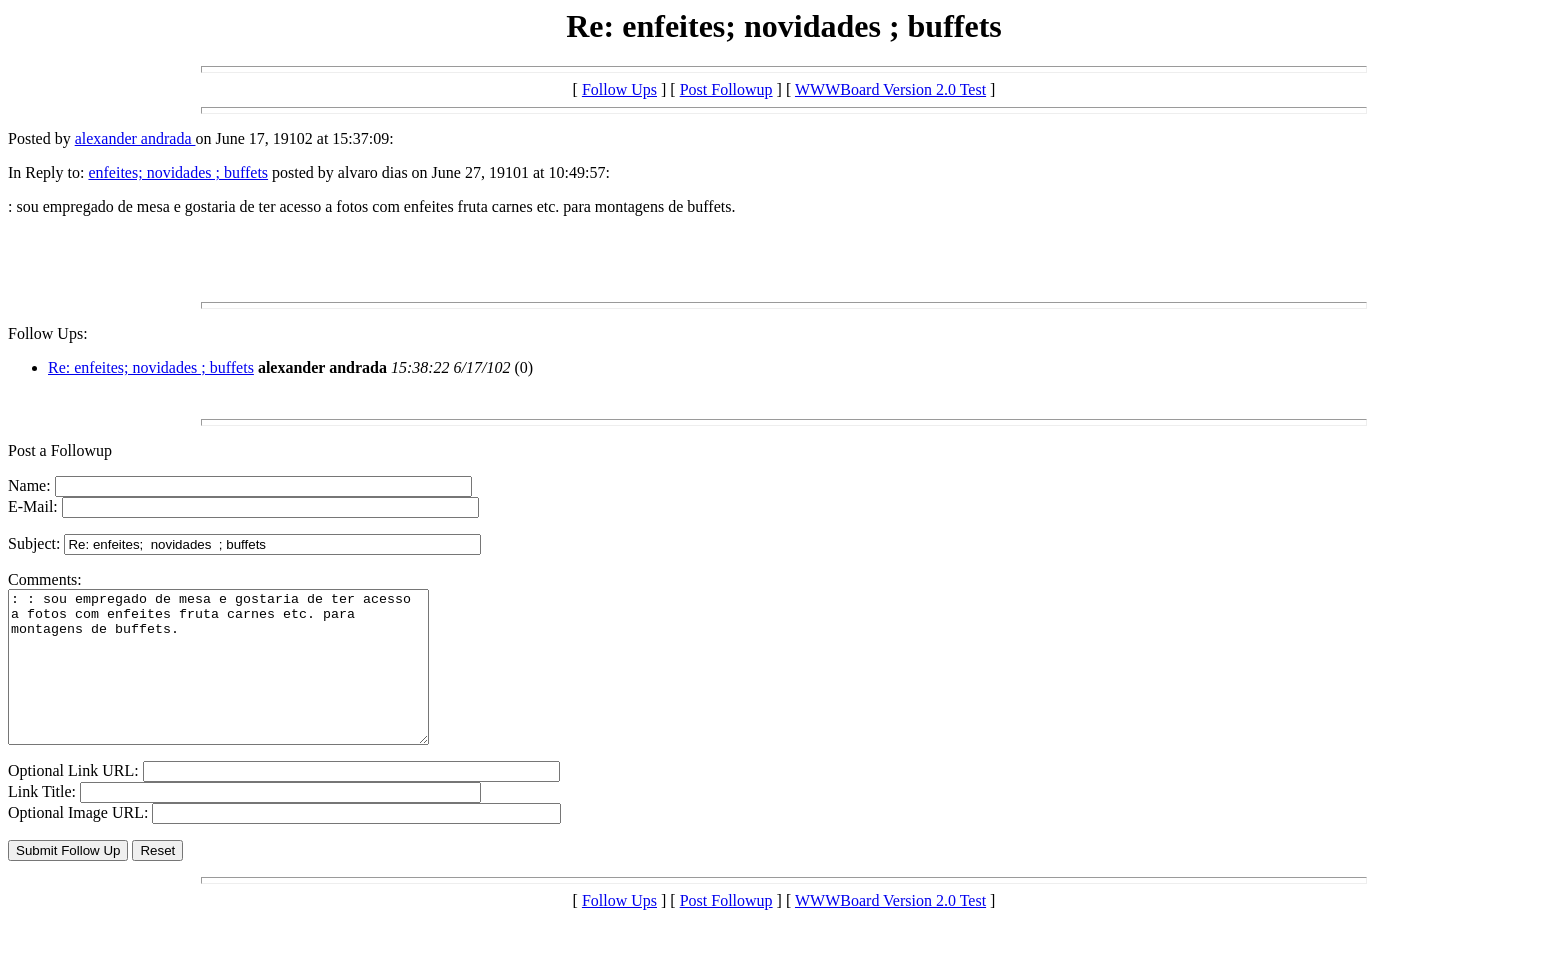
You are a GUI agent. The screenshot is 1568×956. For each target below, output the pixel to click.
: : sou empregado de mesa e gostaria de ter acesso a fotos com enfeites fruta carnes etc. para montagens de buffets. (243, 682)
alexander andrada (135, 138)
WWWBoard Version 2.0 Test (890, 89)
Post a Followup (60, 450)
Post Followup (726, 89)
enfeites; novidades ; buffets (178, 172)
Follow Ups (619, 89)
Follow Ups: (48, 333)
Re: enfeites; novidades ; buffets (151, 367)
